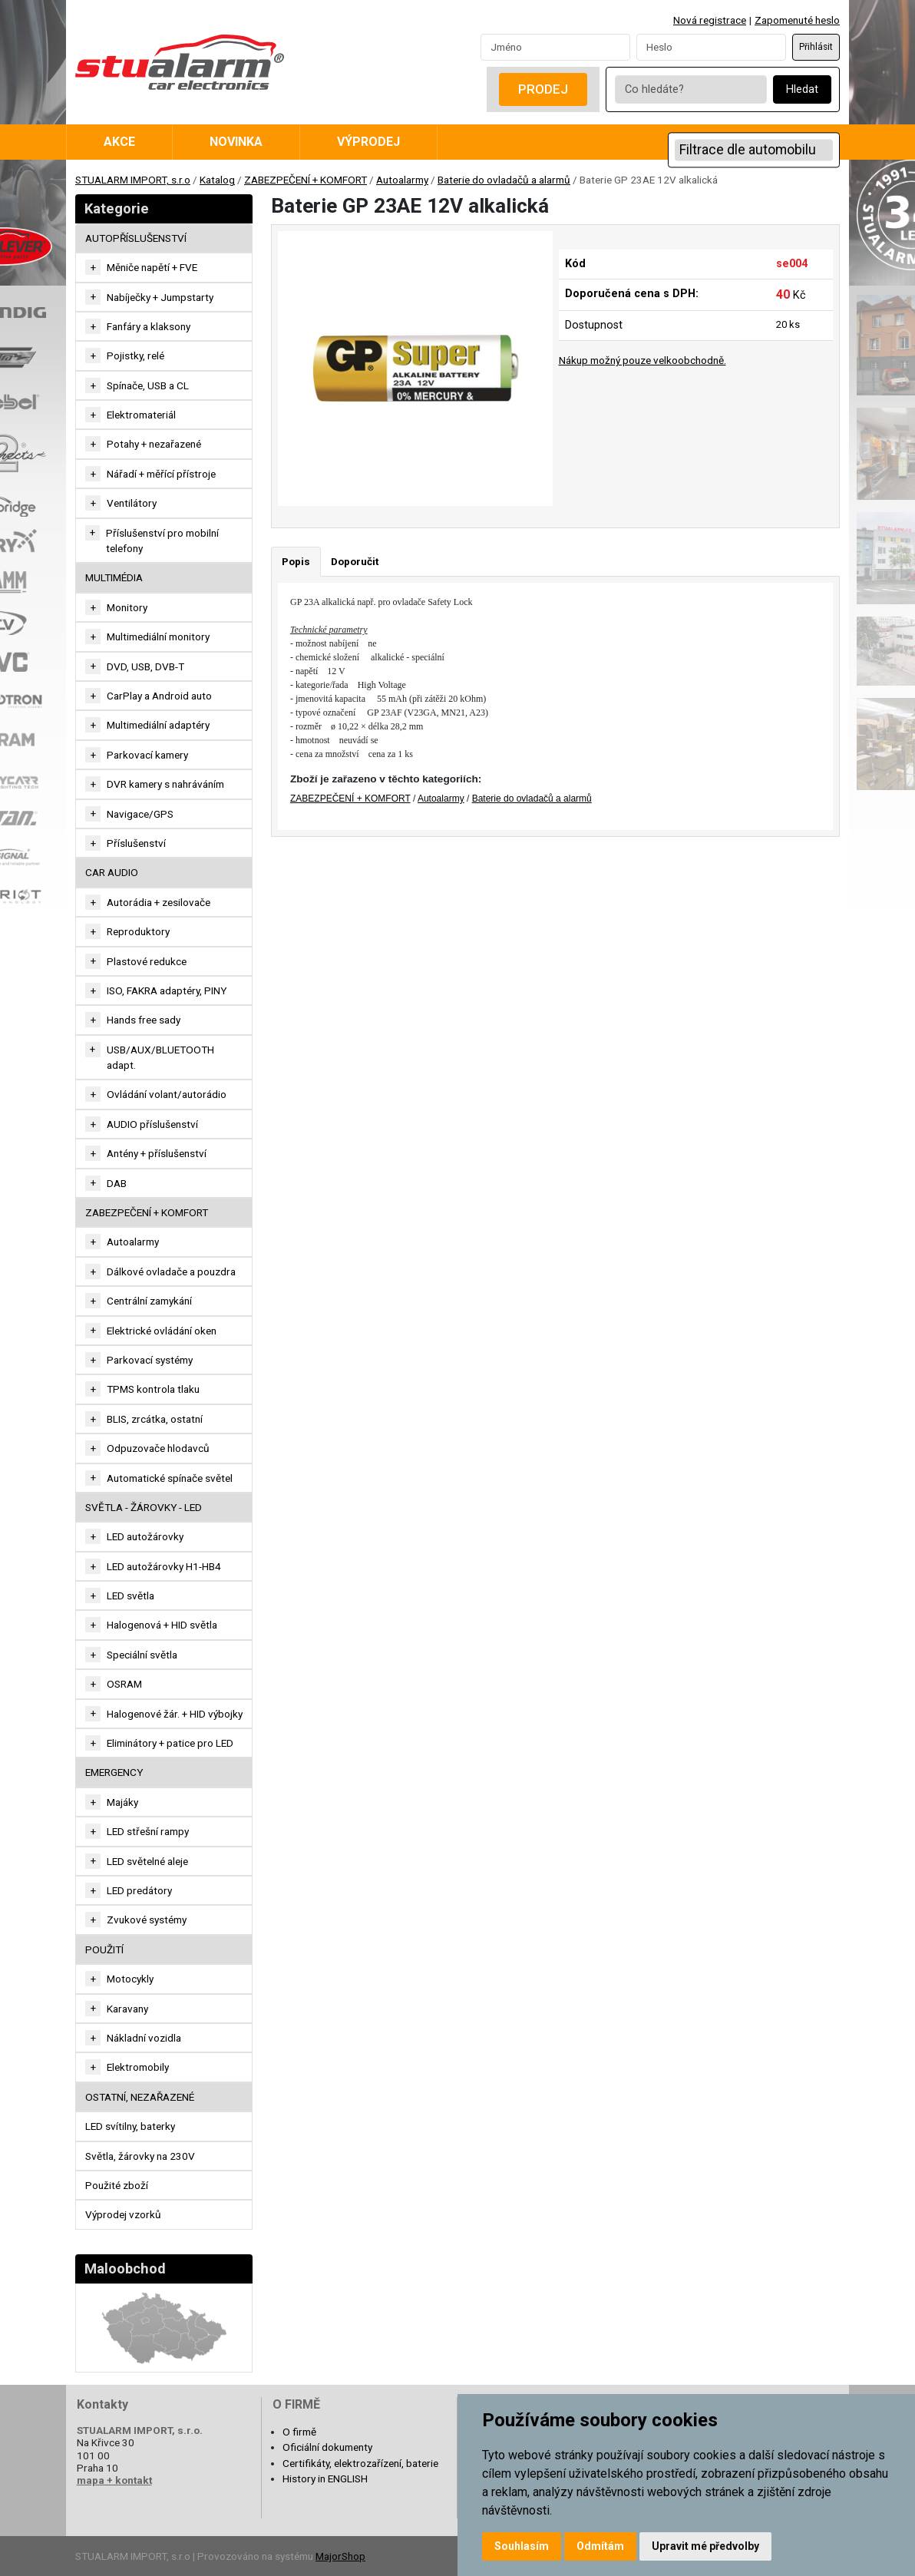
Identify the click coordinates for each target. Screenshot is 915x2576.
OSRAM (124, 1684)
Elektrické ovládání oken (161, 1330)
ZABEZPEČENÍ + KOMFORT (305, 180)
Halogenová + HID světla (162, 1625)
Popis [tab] (296, 561)
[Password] (711, 47)
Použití (104, 1949)
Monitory (127, 607)
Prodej (543, 89)
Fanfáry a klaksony (148, 326)
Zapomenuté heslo (797, 20)
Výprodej (368, 141)
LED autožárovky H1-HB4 (164, 1566)
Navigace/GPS (140, 814)
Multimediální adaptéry (158, 725)
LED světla (130, 1595)
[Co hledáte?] (691, 89)
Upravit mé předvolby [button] (705, 2546)
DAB (117, 1183)
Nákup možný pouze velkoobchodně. (642, 360)
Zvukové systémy (147, 1919)
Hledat (802, 89)
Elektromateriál (141, 414)
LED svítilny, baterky (130, 2126)
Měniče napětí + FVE (152, 267)
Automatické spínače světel (170, 1478)
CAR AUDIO (111, 872)
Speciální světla (142, 1654)
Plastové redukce (147, 961)
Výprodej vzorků (123, 2214)
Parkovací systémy (150, 1360)
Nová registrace (709, 20)
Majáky (122, 1802)
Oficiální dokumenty (327, 2447)
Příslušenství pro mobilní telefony (162, 540)
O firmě (299, 2432)
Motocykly (130, 1979)
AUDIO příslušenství (152, 1124)
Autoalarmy (402, 180)
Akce (119, 141)
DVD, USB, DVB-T (145, 666)
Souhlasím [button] (521, 2546)
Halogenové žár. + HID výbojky (175, 1714)
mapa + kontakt (114, 2480)
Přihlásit (816, 46)
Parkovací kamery (147, 755)
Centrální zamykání (149, 1301)
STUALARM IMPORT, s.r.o (132, 180)
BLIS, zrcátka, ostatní (155, 1419)
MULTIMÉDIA (114, 577)
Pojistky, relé (135, 355)
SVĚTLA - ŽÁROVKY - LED (143, 1507)
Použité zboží (116, 2185)
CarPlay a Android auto (159, 695)
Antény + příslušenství (156, 1153)
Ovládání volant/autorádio (166, 1094)
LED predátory (139, 1890)
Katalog (217, 180)
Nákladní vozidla (144, 2038)
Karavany (127, 2008)
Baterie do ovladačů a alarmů (504, 180)
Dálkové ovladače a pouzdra (171, 1271)
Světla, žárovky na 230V (140, 2156)
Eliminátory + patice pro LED (170, 1743)
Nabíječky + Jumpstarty (160, 297)
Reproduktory (138, 931)
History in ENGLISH (325, 2478)
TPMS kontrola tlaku (153, 1389)
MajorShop (340, 2556)
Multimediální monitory (158, 636)
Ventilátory (132, 503)
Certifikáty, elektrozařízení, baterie (360, 2463)
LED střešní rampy (148, 1831)
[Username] (555, 47)
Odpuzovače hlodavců (158, 1448)
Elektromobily (138, 2067)
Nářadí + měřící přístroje (161, 474)
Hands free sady (143, 1020)
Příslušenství (136, 843)
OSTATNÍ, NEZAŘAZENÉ (139, 2097)
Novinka (236, 141)
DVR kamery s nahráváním (165, 784)
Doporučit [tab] (354, 561)
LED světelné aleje (147, 1861)
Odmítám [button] (600, 2546)
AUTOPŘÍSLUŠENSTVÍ (136, 238)
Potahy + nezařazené (154, 444)
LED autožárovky (145, 1536)
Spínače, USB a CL (148, 385)
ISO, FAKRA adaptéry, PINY (166, 990)
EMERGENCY (114, 1772)
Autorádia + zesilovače (158, 902)
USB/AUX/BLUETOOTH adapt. (160, 1057)
